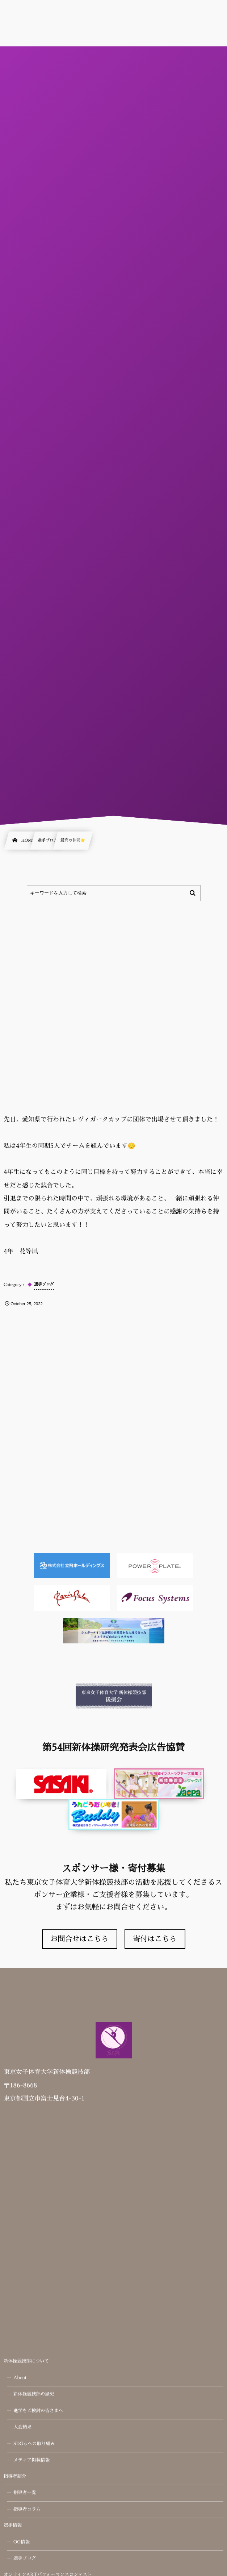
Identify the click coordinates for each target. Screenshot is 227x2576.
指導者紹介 (15, 2477)
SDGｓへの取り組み (34, 2444)
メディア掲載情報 (31, 2460)
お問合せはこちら (80, 1939)
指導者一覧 (24, 2493)
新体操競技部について (26, 2361)
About (19, 2378)
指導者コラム (27, 2509)
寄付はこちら (155, 1939)
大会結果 (22, 2427)
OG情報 (21, 2542)
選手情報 (13, 2525)
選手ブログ (24, 2558)
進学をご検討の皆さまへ (38, 2411)
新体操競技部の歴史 (33, 2394)
